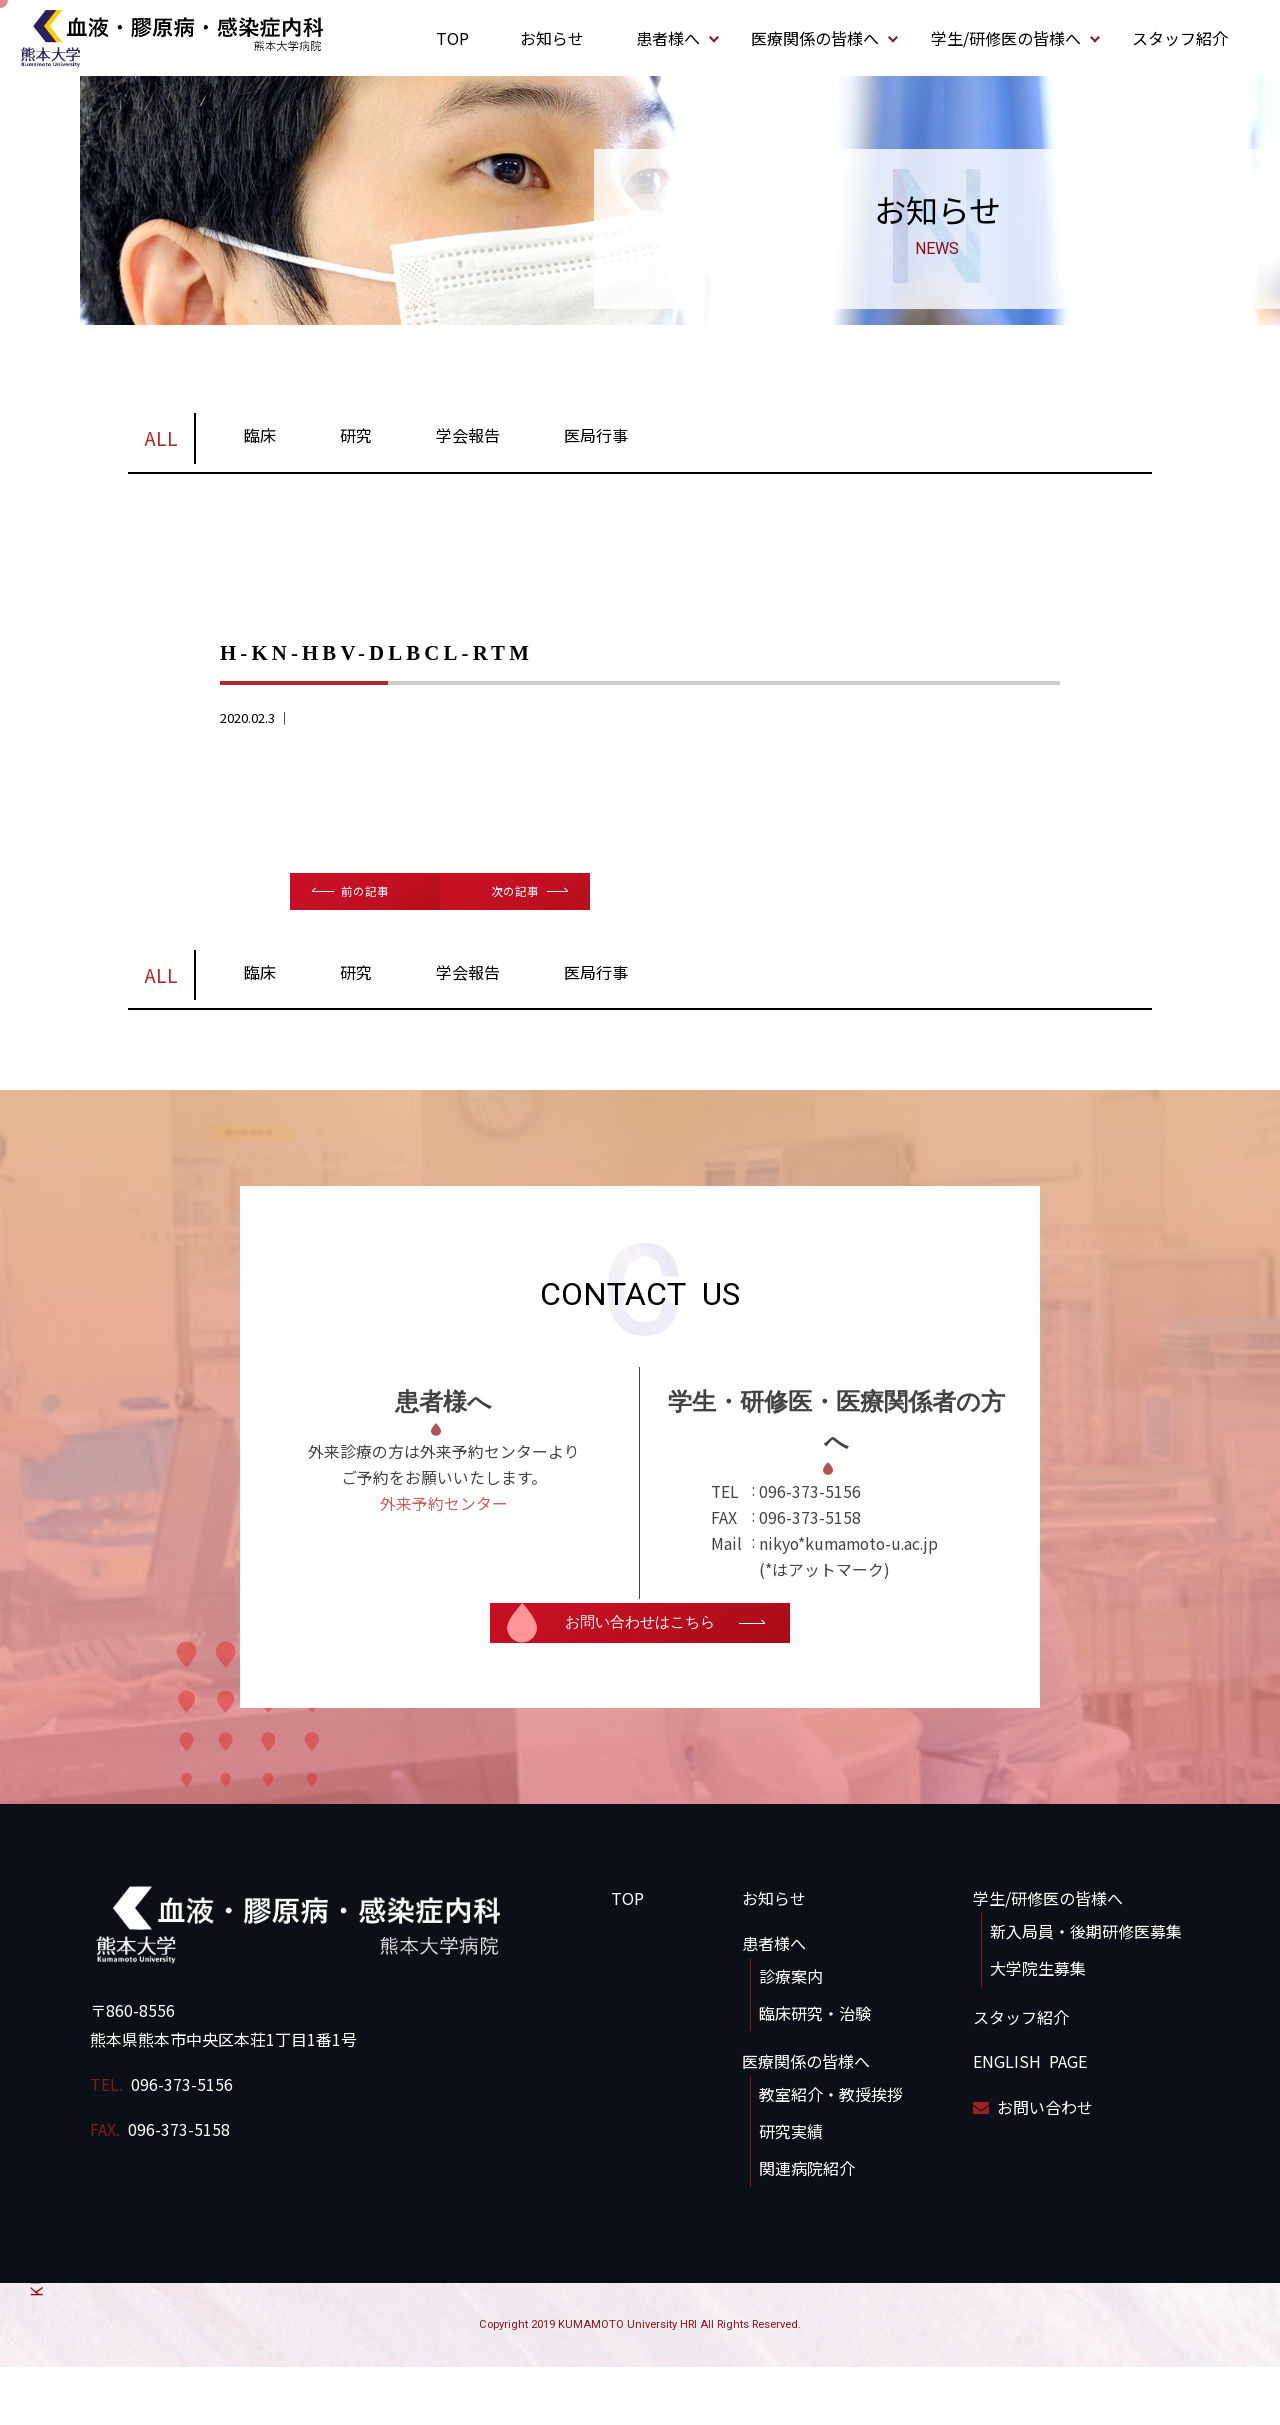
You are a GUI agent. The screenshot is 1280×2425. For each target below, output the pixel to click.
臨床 (260, 442)
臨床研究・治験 (815, 2071)
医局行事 (596, 442)
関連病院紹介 (807, 2227)
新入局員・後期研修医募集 (1086, 1990)
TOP (452, 38)
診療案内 (791, 2035)
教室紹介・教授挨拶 (831, 2153)
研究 (356, 442)
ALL (161, 445)
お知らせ (552, 38)
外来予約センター (444, 1566)
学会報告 (468, 442)
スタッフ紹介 (1180, 38)
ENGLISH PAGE (1030, 2120)
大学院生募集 (1038, 2027)
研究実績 (791, 2190)
